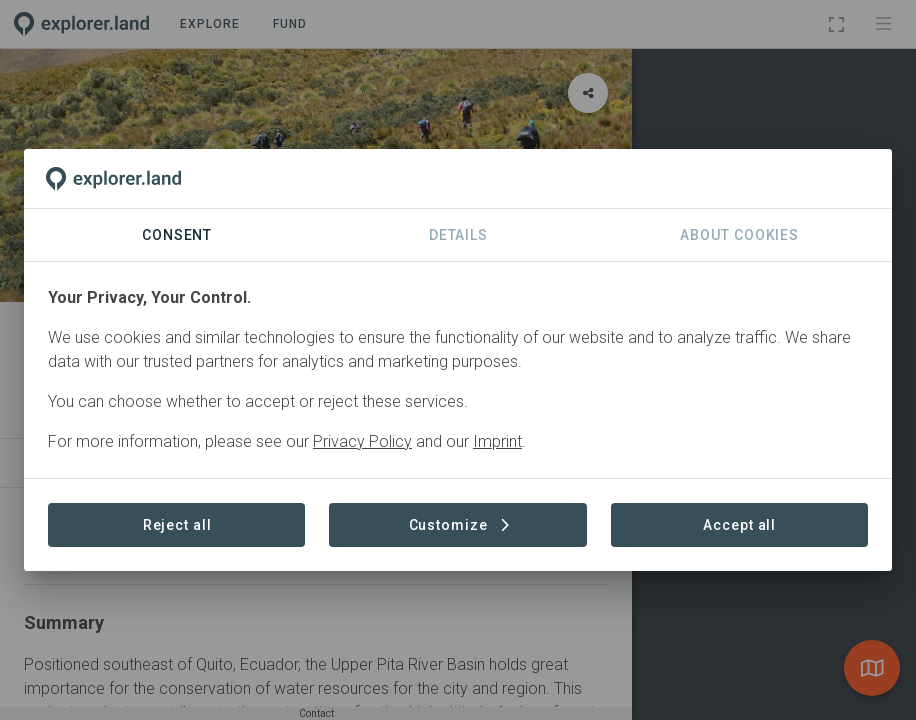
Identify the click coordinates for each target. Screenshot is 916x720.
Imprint (497, 441)
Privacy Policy (362, 441)
